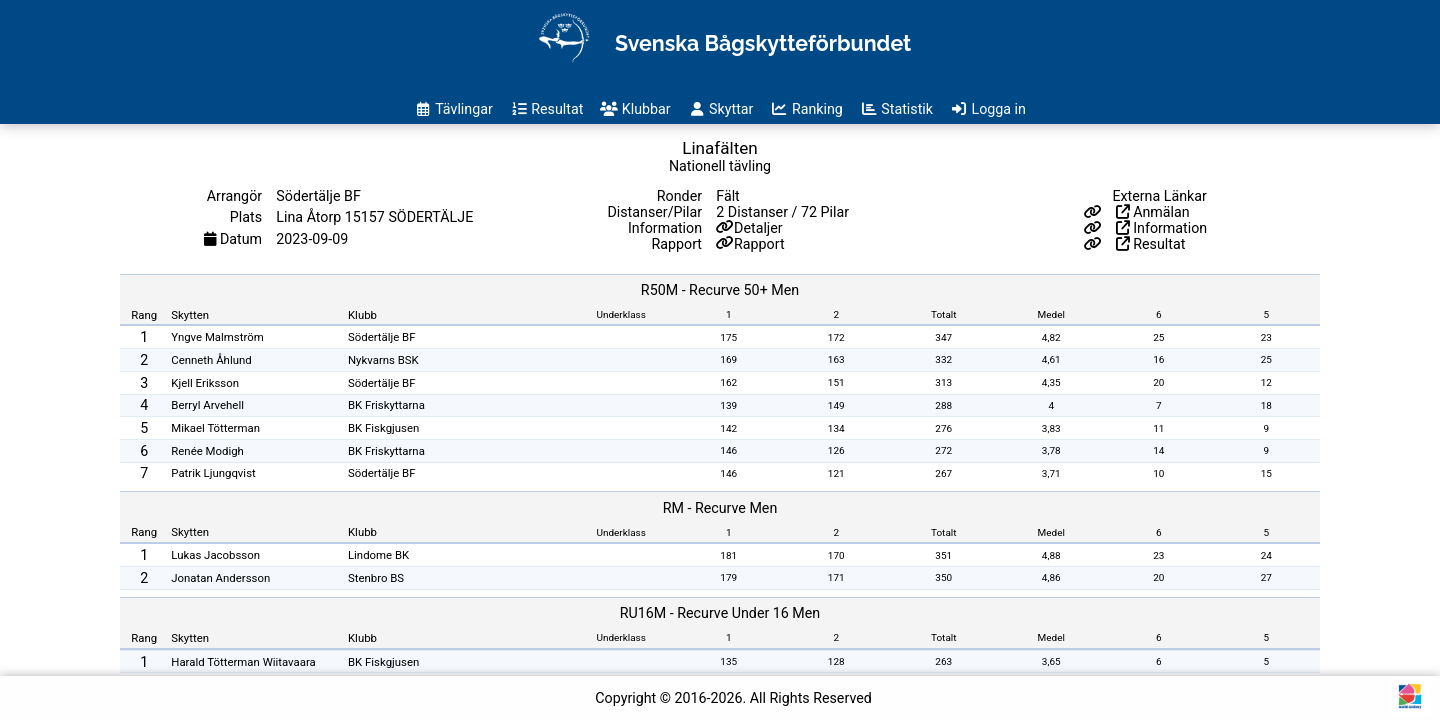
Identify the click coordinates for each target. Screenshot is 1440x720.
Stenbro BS (376, 578)
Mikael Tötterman (215, 428)
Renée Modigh (207, 451)
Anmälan (1153, 212)
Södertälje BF (382, 337)
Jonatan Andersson (220, 578)
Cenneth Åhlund (211, 360)
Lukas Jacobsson (215, 555)
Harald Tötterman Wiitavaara (243, 662)
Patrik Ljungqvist (213, 473)
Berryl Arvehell (207, 405)
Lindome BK (378, 555)
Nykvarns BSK (383, 360)
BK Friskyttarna (386, 405)
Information (1162, 228)
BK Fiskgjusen (383, 428)
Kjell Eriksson (205, 383)
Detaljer (758, 228)
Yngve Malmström (217, 337)
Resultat (1151, 244)
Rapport (759, 244)
